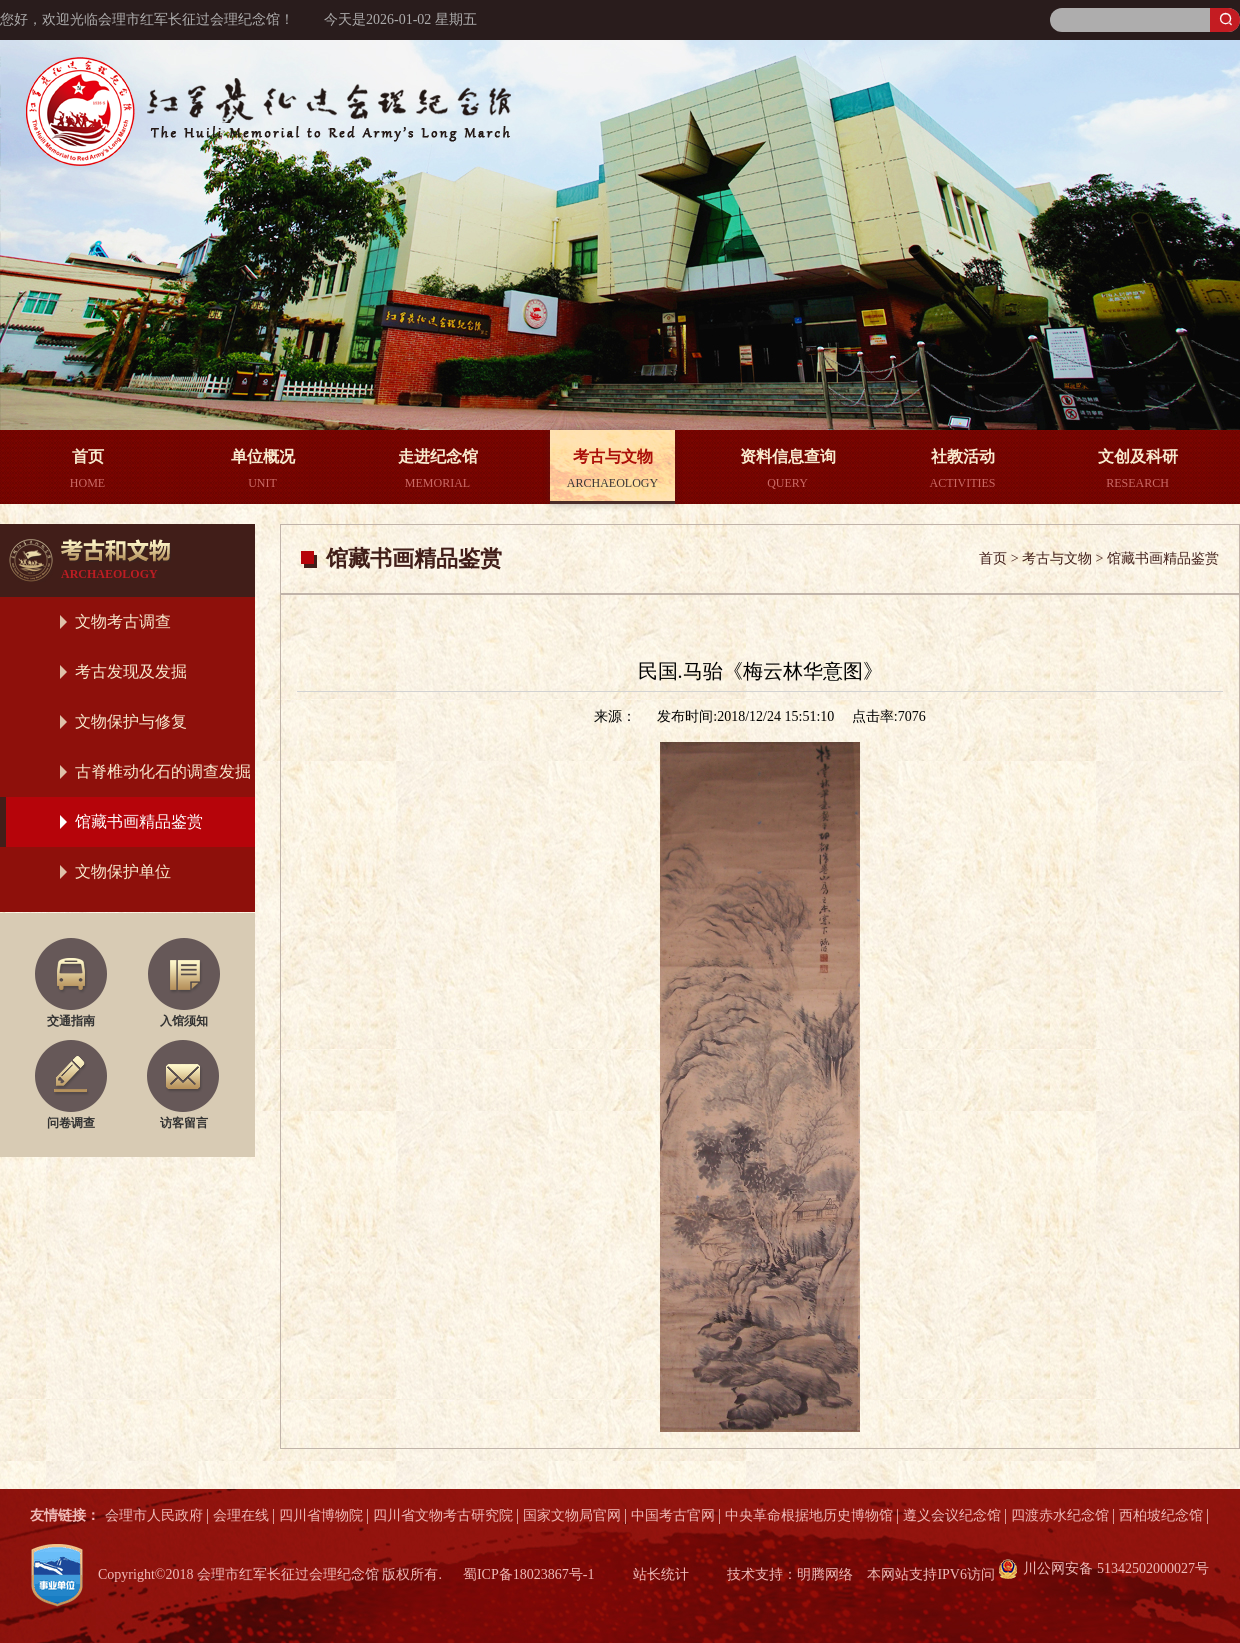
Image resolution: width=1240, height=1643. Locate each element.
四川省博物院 (321, 1515)
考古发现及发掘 (131, 671)
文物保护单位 (123, 871)
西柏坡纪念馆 (1161, 1515)
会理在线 (241, 1515)
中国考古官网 (673, 1515)
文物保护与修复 (131, 721)
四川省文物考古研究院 (443, 1515)
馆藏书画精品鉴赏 (139, 821)
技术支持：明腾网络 (790, 1574)
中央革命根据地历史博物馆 (809, 1515)
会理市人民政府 (154, 1515)
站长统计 (661, 1574)
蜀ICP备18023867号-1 (528, 1574)
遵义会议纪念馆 (952, 1515)
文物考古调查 (123, 621)
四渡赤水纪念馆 (1060, 1515)
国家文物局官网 (572, 1515)
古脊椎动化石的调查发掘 (163, 771)
